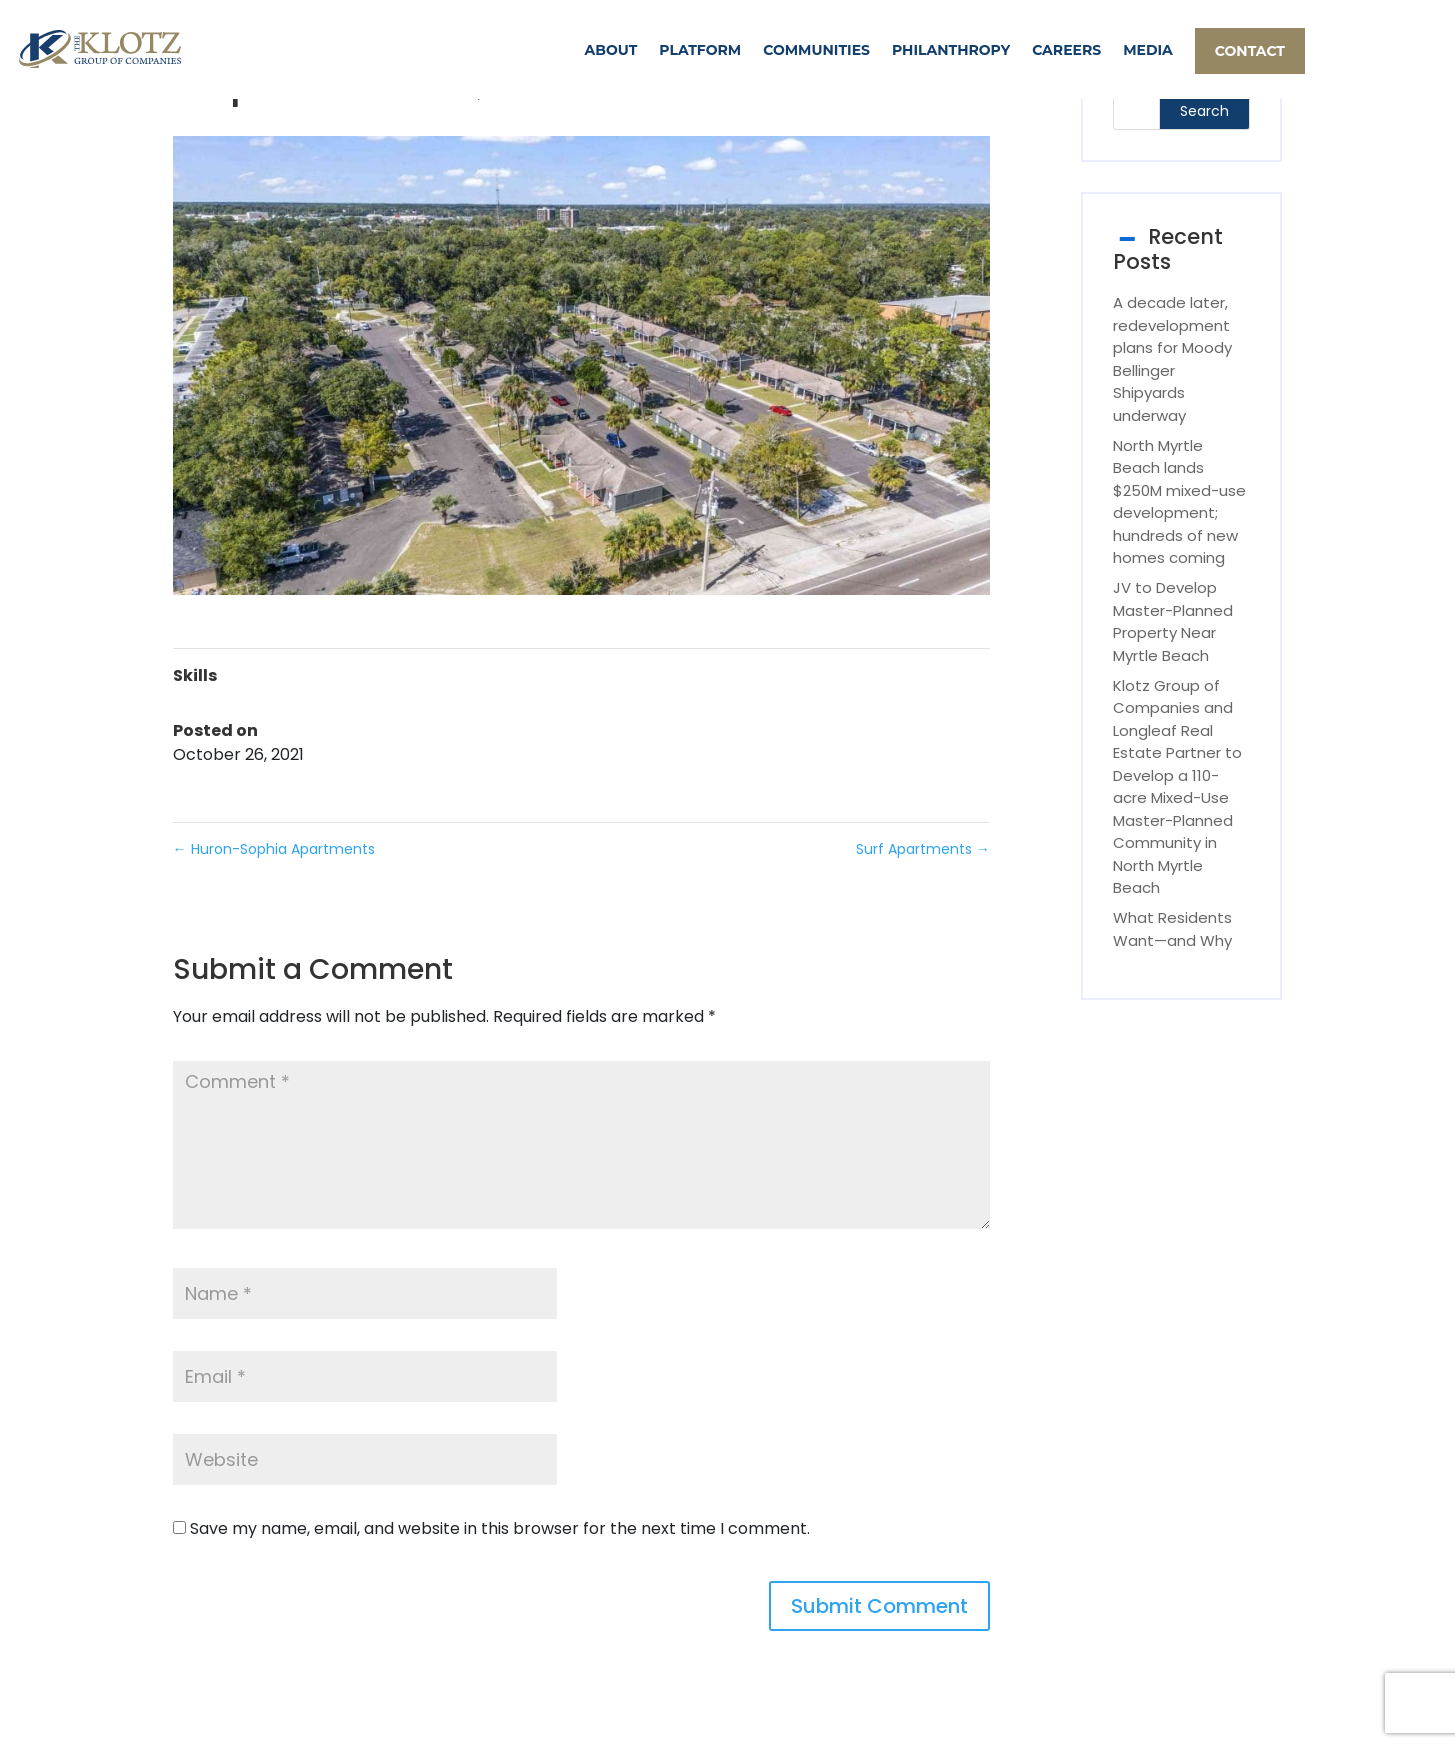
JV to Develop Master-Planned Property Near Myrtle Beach (1173, 621)
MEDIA (1148, 50)
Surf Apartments (923, 849)
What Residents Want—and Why (1172, 929)
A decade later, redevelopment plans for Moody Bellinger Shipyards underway (1172, 359)
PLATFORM (700, 50)
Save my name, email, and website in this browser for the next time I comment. (500, 1528)
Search (1204, 111)
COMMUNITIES (816, 50)
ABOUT (611, 50)
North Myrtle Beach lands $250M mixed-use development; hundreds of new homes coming (1179, 502)
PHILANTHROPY (951, 50)
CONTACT (1250, 51)
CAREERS (1066, 50)
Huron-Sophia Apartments (274, 849)
